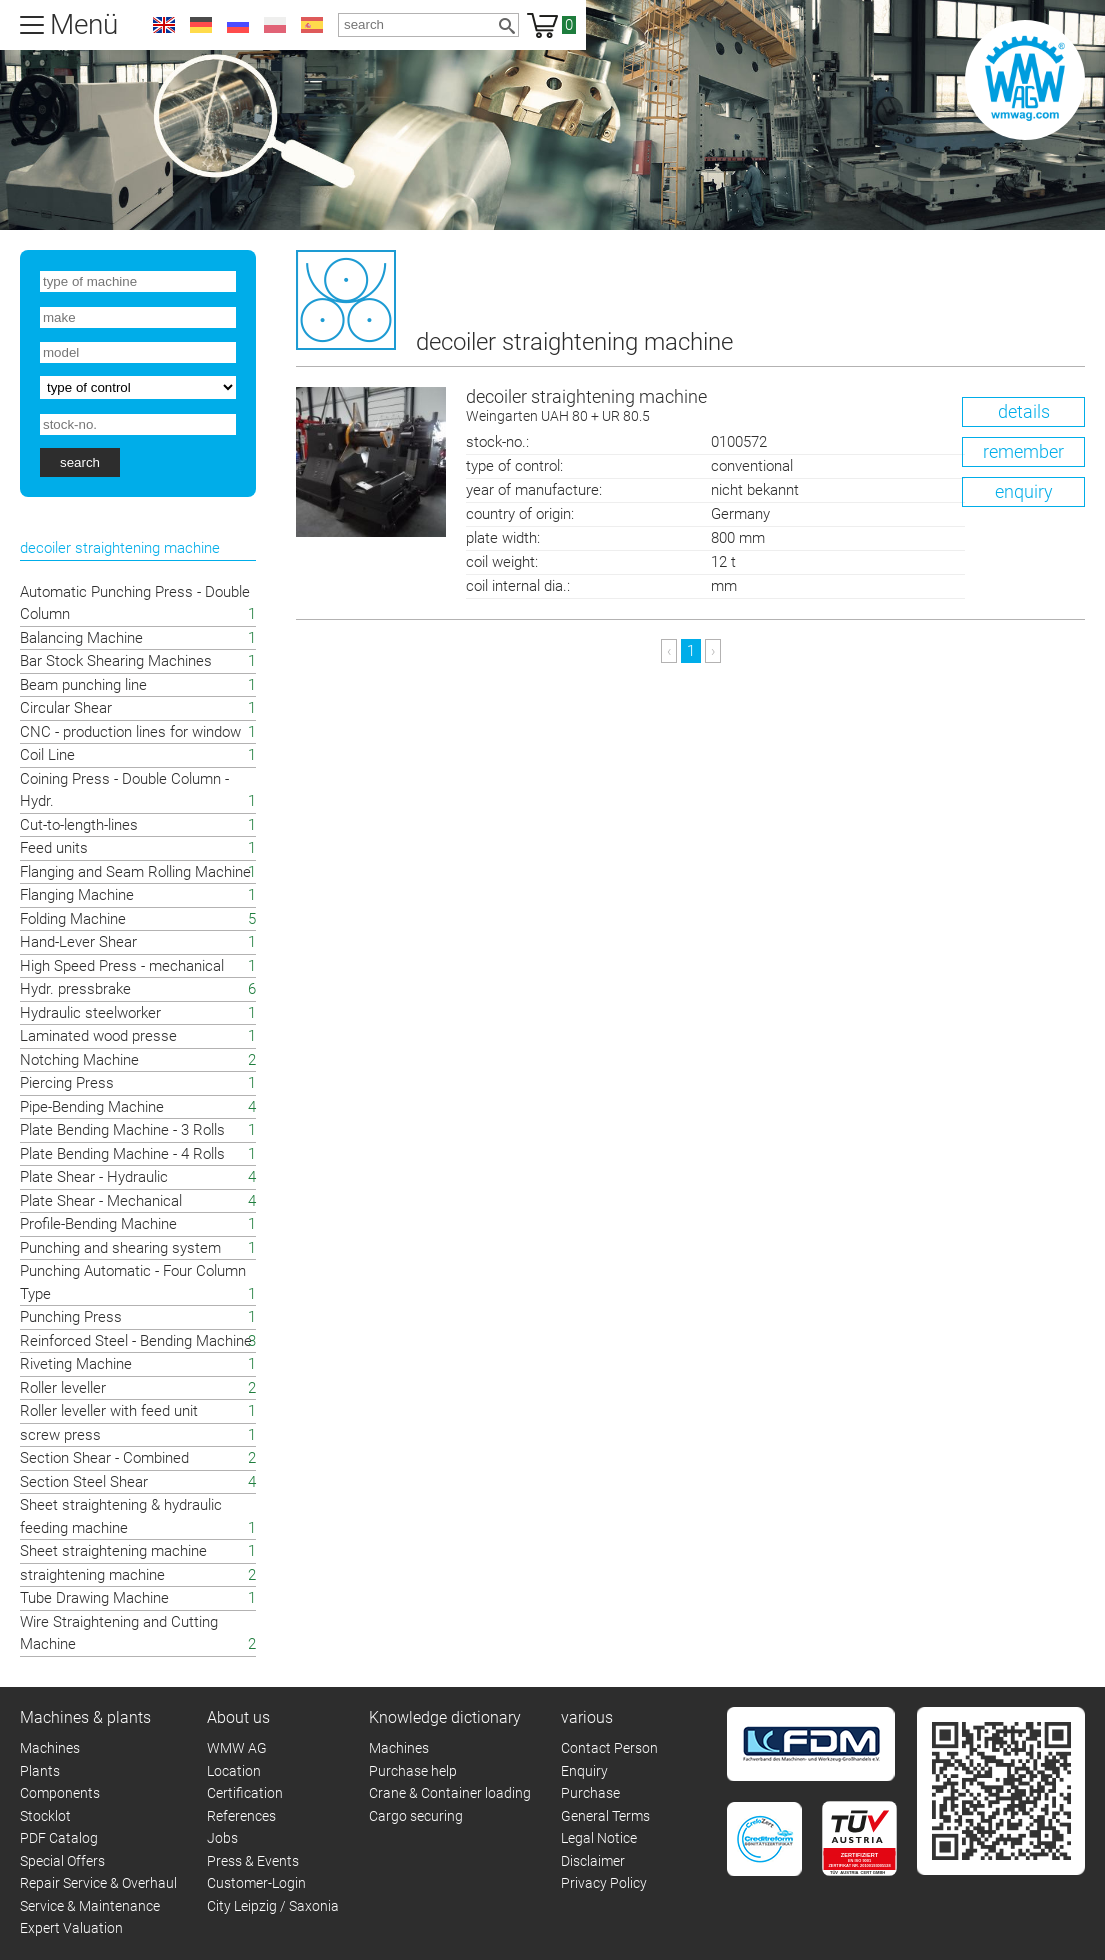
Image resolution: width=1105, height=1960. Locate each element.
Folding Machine (73, 919)
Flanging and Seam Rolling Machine (135, 872)
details (1024, 411)
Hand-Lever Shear (78, 942)
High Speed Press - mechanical (122, 966)
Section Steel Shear (84, 1482)
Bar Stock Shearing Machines (116, 661)
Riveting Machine (76, 1364)
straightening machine (92, 1575)
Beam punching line (83, 685)
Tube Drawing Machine (94, 1598)
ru (238, 25)
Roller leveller (63, 1388)
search (80, 462)
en (164, 25)
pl (275, 25)
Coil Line (47, 755)
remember (1023, 451)
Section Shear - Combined (104, 1458)
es (312, 25)
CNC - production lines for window (130, 732)
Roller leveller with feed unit (109, 1411)
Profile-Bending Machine (98, 1224)
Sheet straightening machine (113, 1551)
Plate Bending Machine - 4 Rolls (122, 1154)
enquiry (1024, 491)
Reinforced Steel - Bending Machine (136, 1341)
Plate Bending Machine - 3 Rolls (122, 1130)
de (201, 25)
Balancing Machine (81, 638)
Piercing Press (67, 1083)
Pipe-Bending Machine (92, 1107)
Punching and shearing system (120, 1248)
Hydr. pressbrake (75, 989)
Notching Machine (79, 1060)
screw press (60, 1435)
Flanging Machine (77, 895)
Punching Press (71, 1317)
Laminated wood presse (98, 1036)
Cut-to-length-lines (79, 825)
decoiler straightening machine (775, 406)
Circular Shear (66, 708)
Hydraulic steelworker (90, 1013)
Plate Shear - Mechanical (101, 1201)
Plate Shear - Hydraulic (94, 1177)
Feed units (54, 848)
